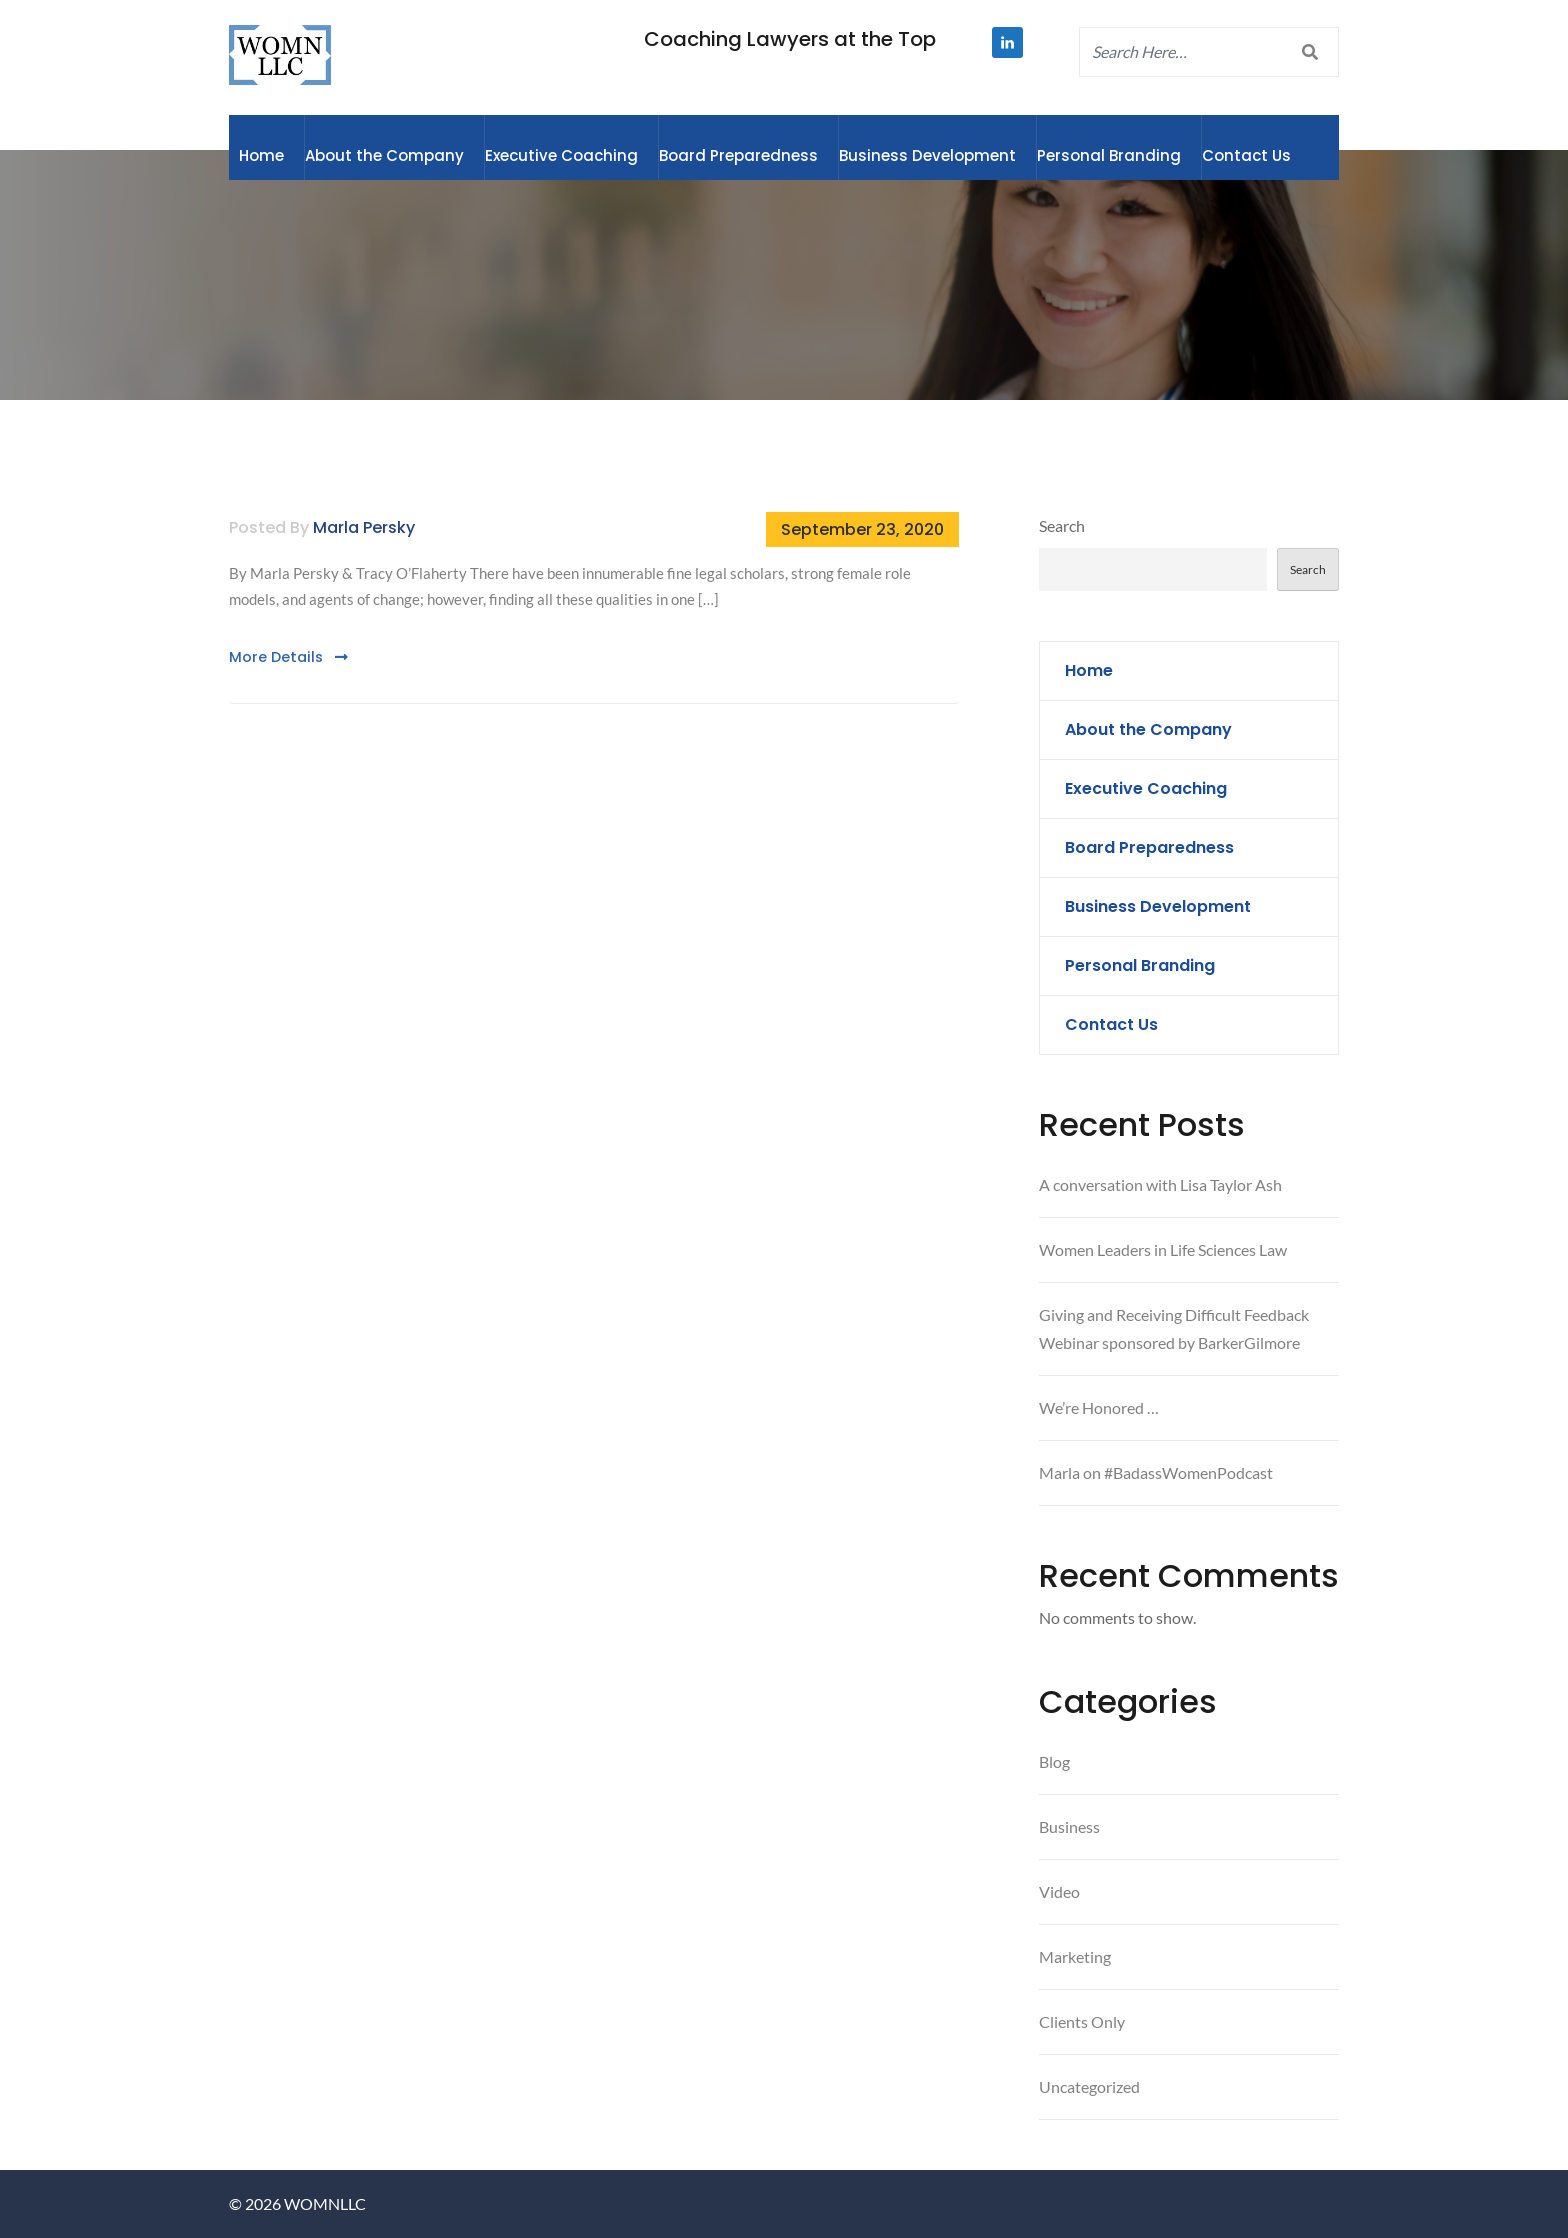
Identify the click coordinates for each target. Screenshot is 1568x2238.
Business (1069, 1826)
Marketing (1075, 1956)
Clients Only (1082, 2021)
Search (1062, 525)
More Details (288, 657)
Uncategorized (1089, 2086)
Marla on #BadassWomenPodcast (1156, 1472)
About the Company (384, 155)
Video (1059, 1891)
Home (261, 155)
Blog (1054, 1761)
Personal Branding (1109, 155)
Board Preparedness (738, 155)
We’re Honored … (1099, 1407)
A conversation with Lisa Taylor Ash (1160, 1184)
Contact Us (1246, 155)
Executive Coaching (561, 155)
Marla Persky (364, 527)
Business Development (927, 155)
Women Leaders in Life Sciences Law (1163, 1249)
